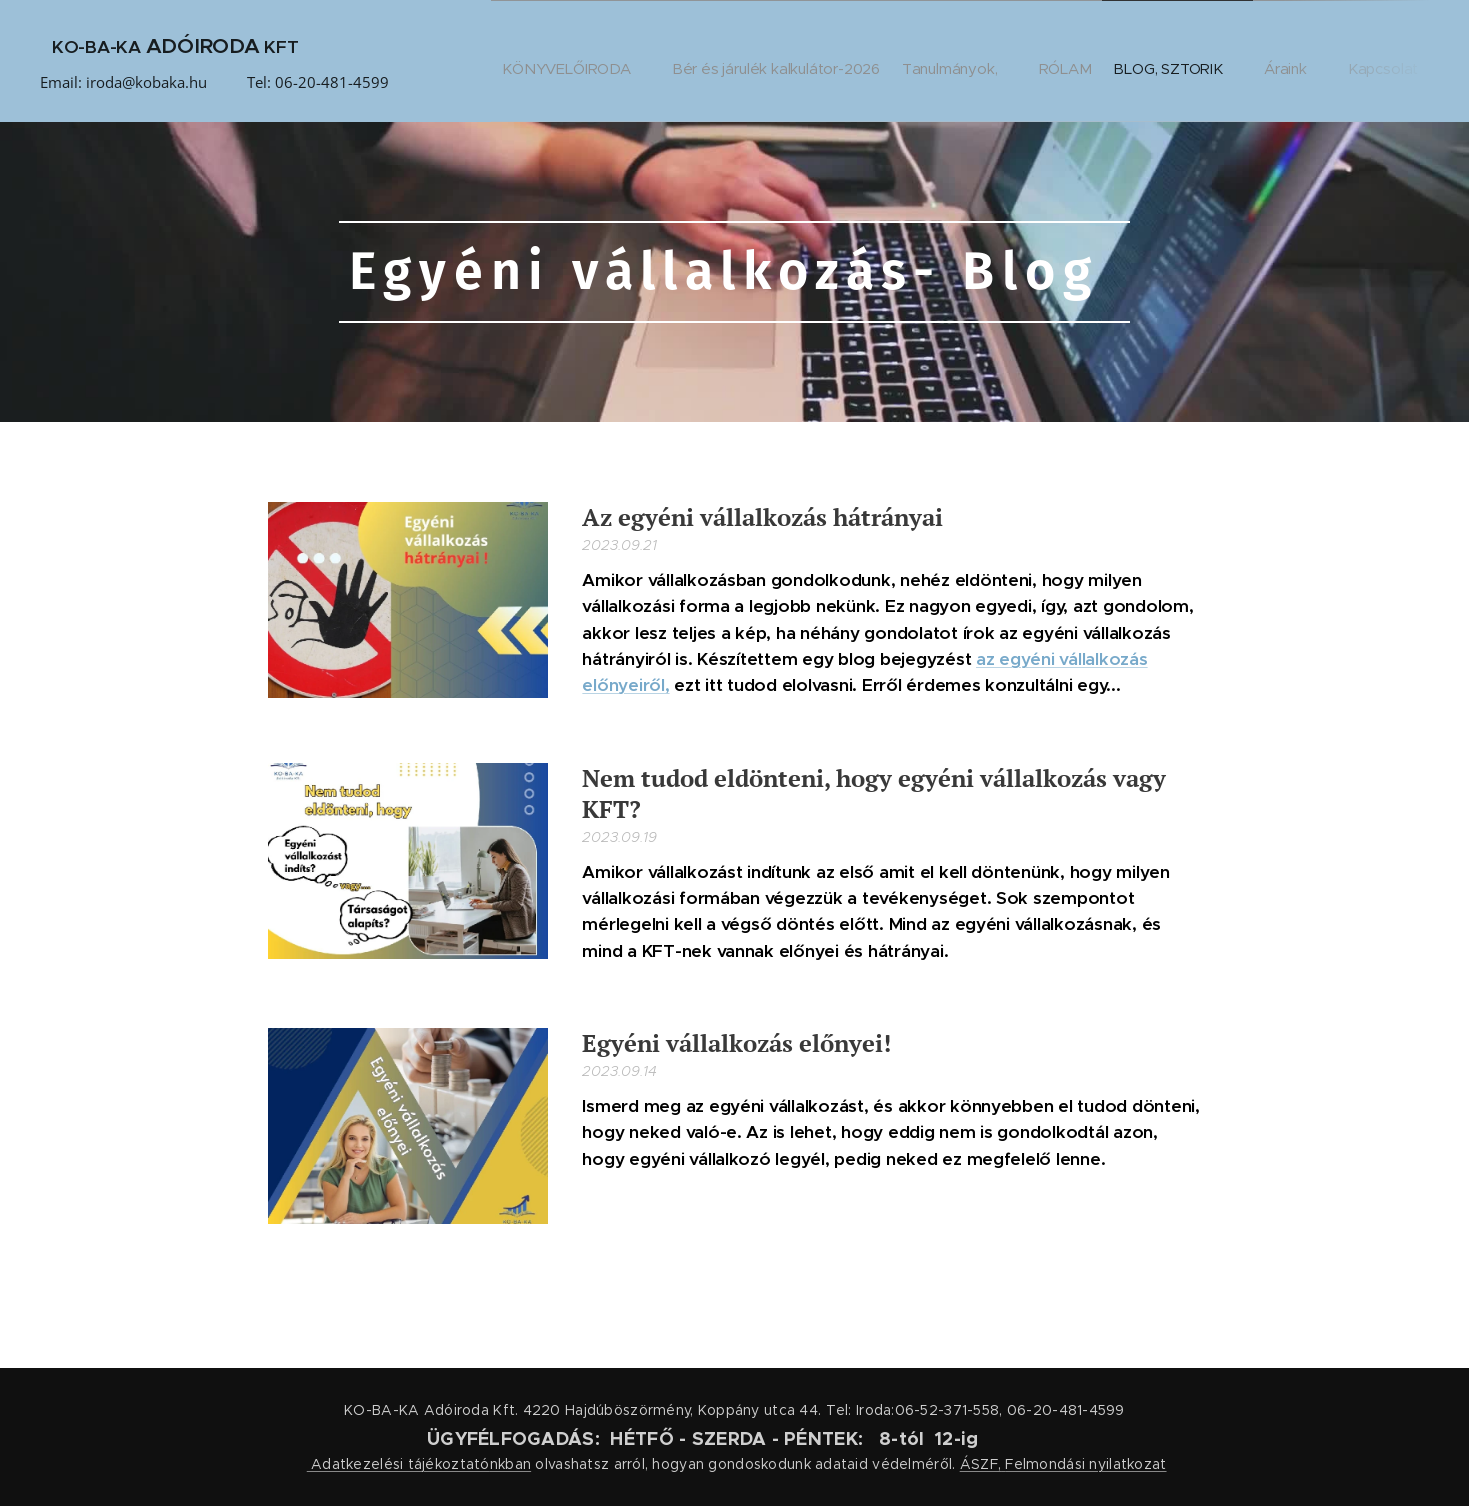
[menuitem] (540, 61)
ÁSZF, (980, 1464)
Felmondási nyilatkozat (1085, 1464)
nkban (510, 1464)
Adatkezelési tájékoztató (398, 1464)
